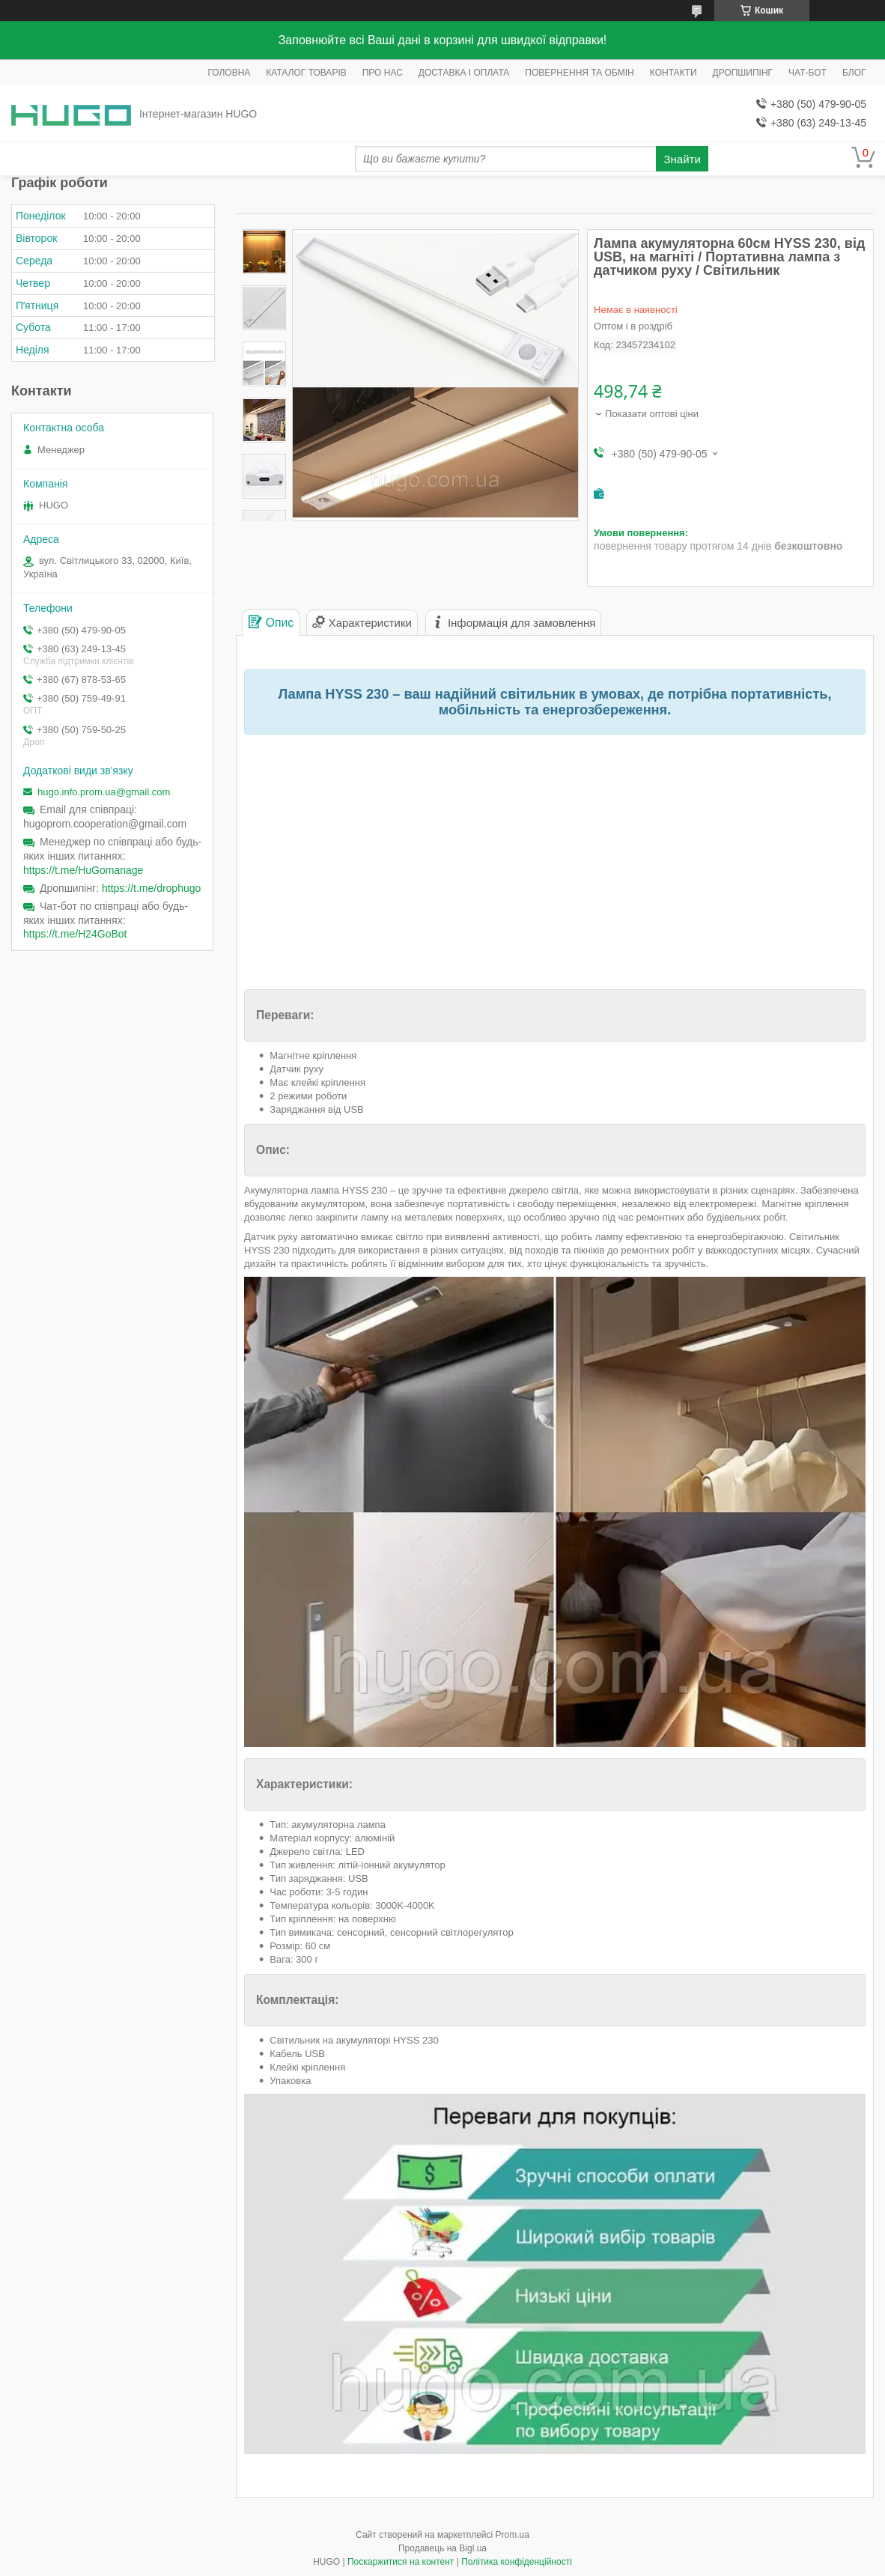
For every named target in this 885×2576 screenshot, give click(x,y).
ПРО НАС (382, 72)
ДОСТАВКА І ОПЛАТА (464, 72)
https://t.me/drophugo (151, 888)
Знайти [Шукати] (682, 159)
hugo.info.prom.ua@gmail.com (103, 792)
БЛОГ (854, 72)
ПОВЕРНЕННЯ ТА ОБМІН (579, 72)
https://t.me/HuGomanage (83, 870)
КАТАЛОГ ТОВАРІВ (306, 72)
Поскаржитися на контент (400, 2562)
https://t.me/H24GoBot (75, 934)
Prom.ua (512, 2535)
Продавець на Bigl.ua (442, 2548)
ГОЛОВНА (228, 72)
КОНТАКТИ (673, 72)
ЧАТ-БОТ (807, 72)
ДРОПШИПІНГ (743, 72)
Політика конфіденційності (516, 2562)
